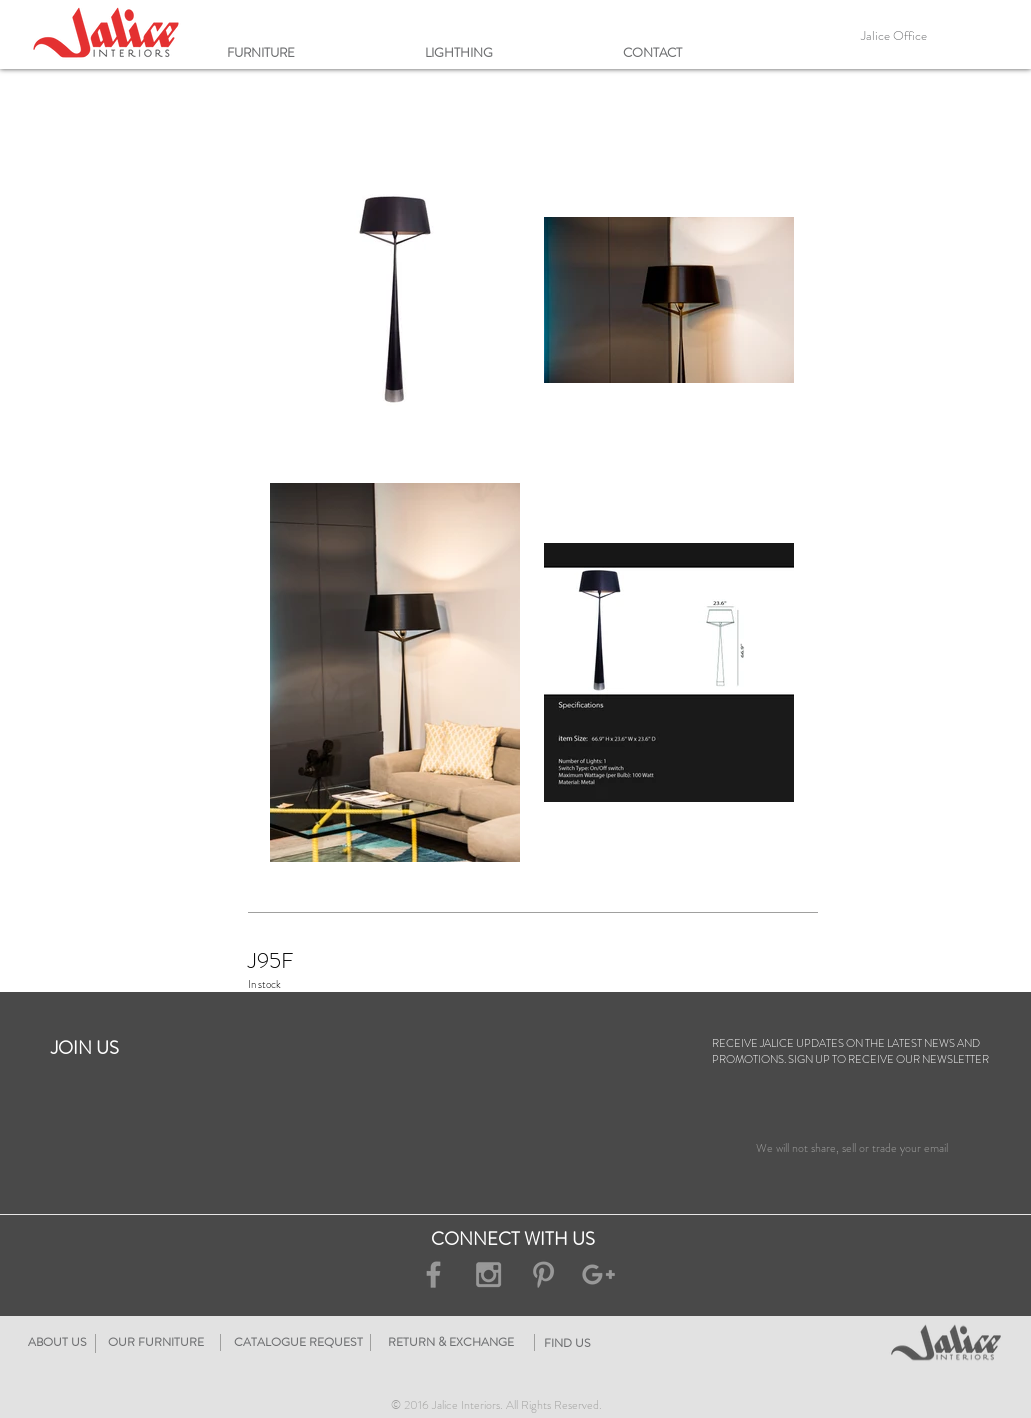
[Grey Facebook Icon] (433, 1274)
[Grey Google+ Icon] (598, 1274)
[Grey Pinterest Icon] (543, 1274)
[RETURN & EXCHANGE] (572, 1342)
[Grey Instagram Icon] (488, 1274)
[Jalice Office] (894, 36)
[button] (316, 52)
